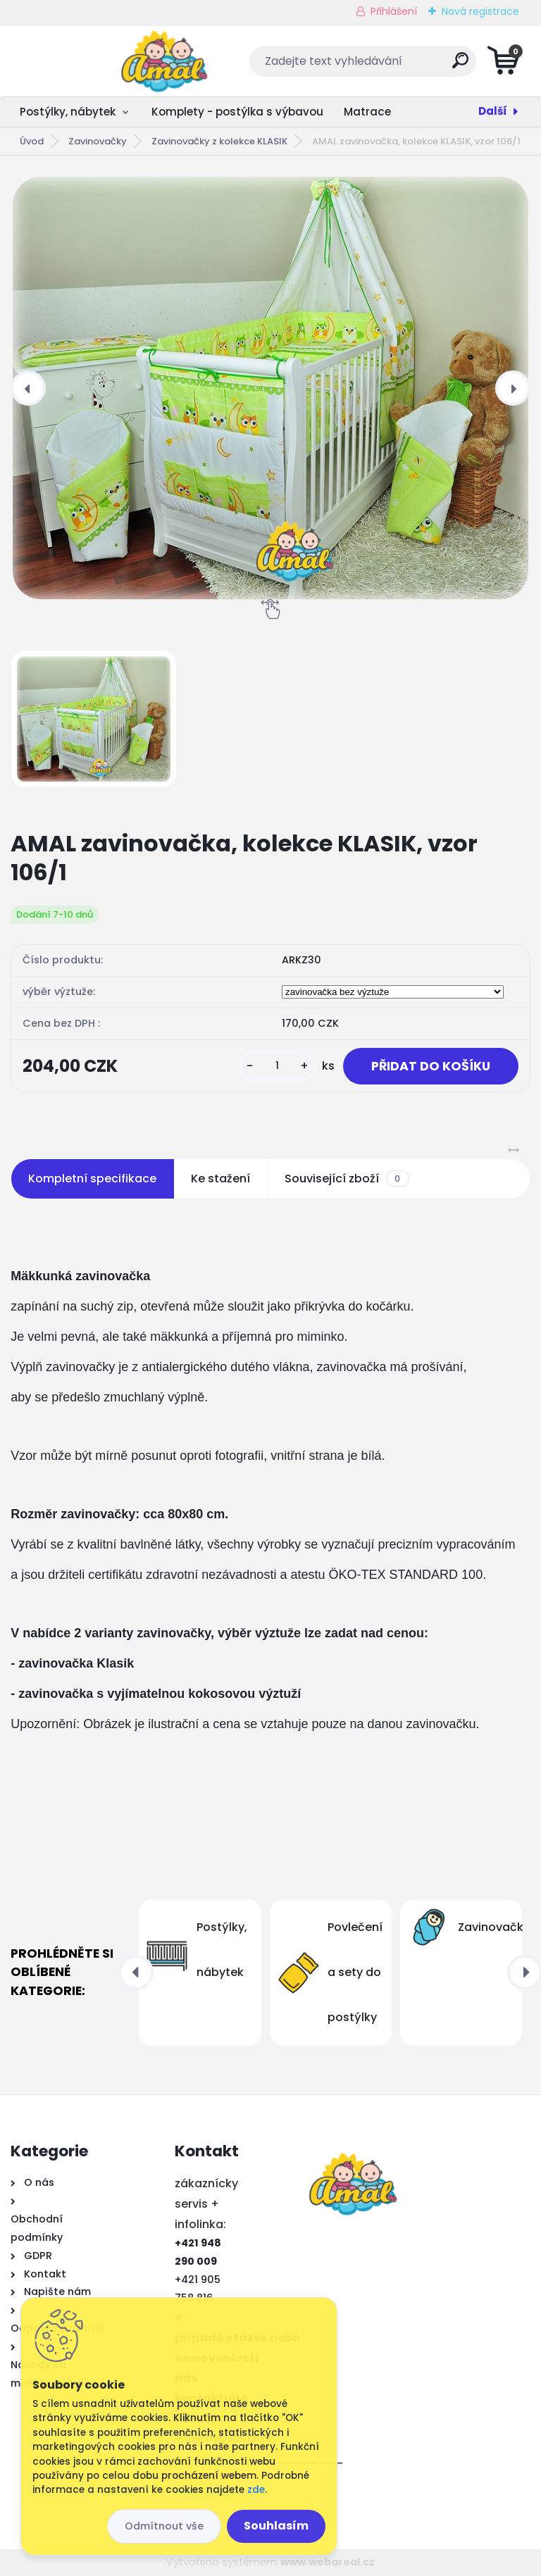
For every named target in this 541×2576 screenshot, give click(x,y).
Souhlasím (276, 2526)
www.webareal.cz (327, 2562)
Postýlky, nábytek (68, 111)
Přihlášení (394, 11)
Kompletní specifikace (92, 1178)
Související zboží (347, 1178)
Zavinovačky (97, 141)
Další (492, 111)
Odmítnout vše (164, 2526)
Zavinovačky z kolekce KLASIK (219, 141)
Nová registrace (480, 11)
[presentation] (28, 388)
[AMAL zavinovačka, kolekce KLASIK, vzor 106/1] (270, 388)
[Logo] (97, 61)
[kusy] (277, 1066)
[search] (441, 66)
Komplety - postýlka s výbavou (237, 111)
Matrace (367, 111)
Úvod (32, 141)
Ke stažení (220, 1178)
